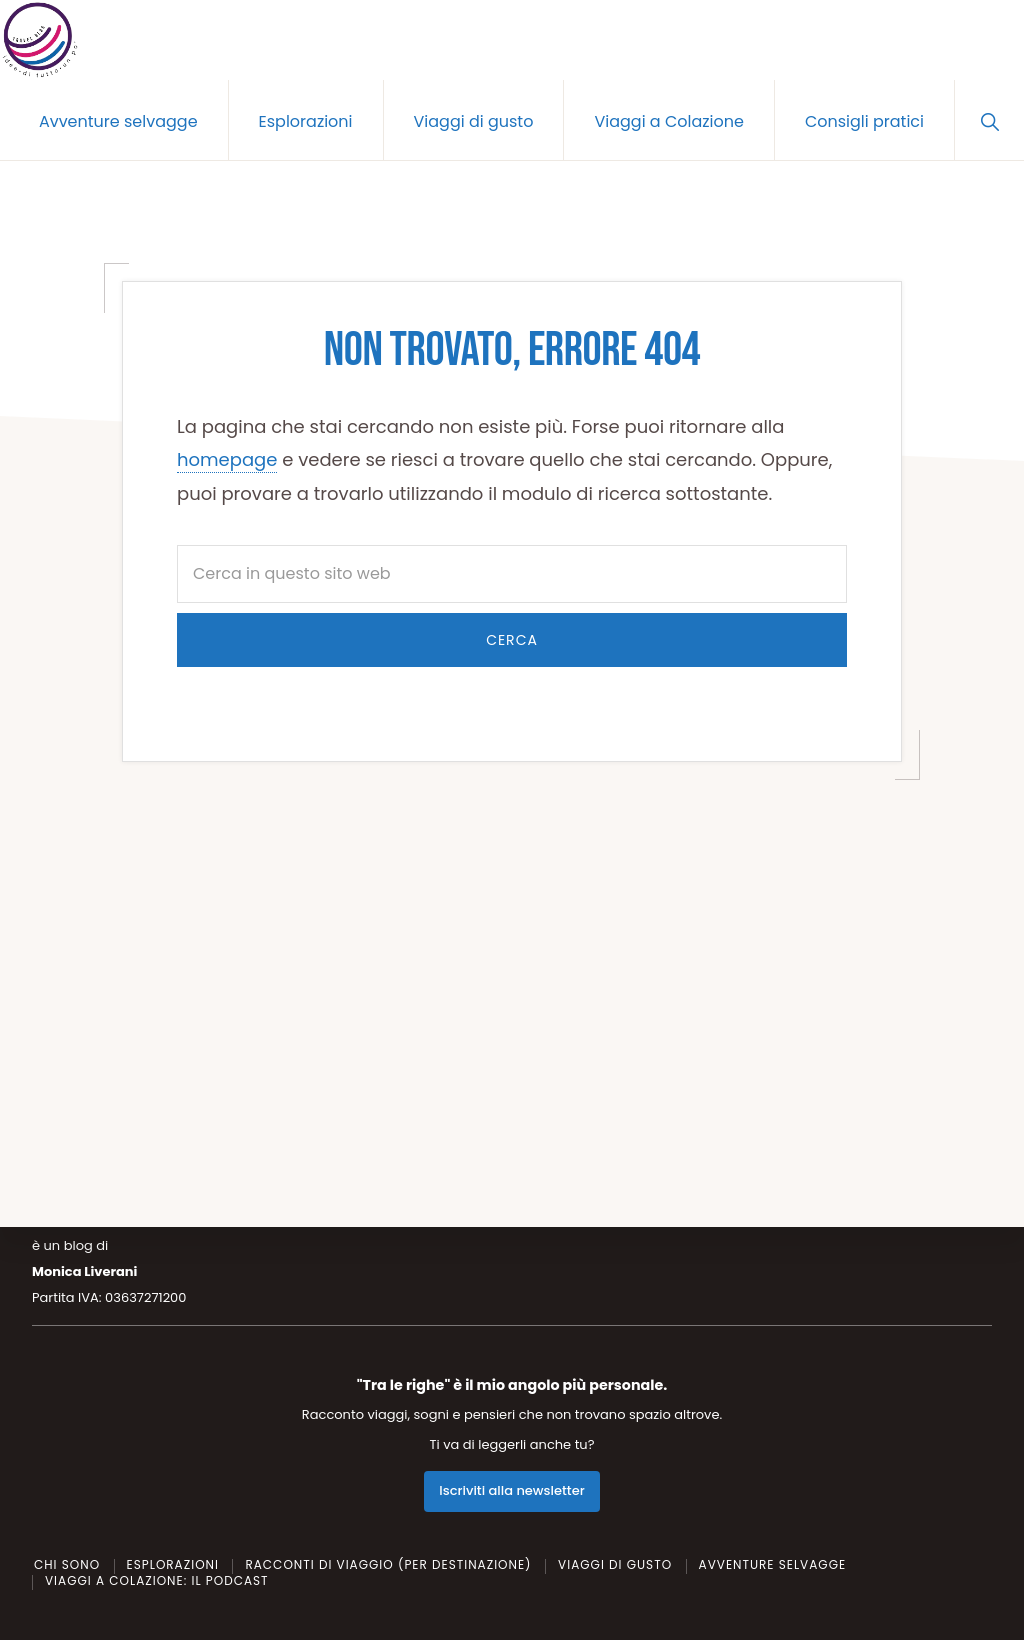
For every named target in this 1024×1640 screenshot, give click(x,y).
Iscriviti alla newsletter (511, 1490)
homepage (227, 459)
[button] (989, 120)
